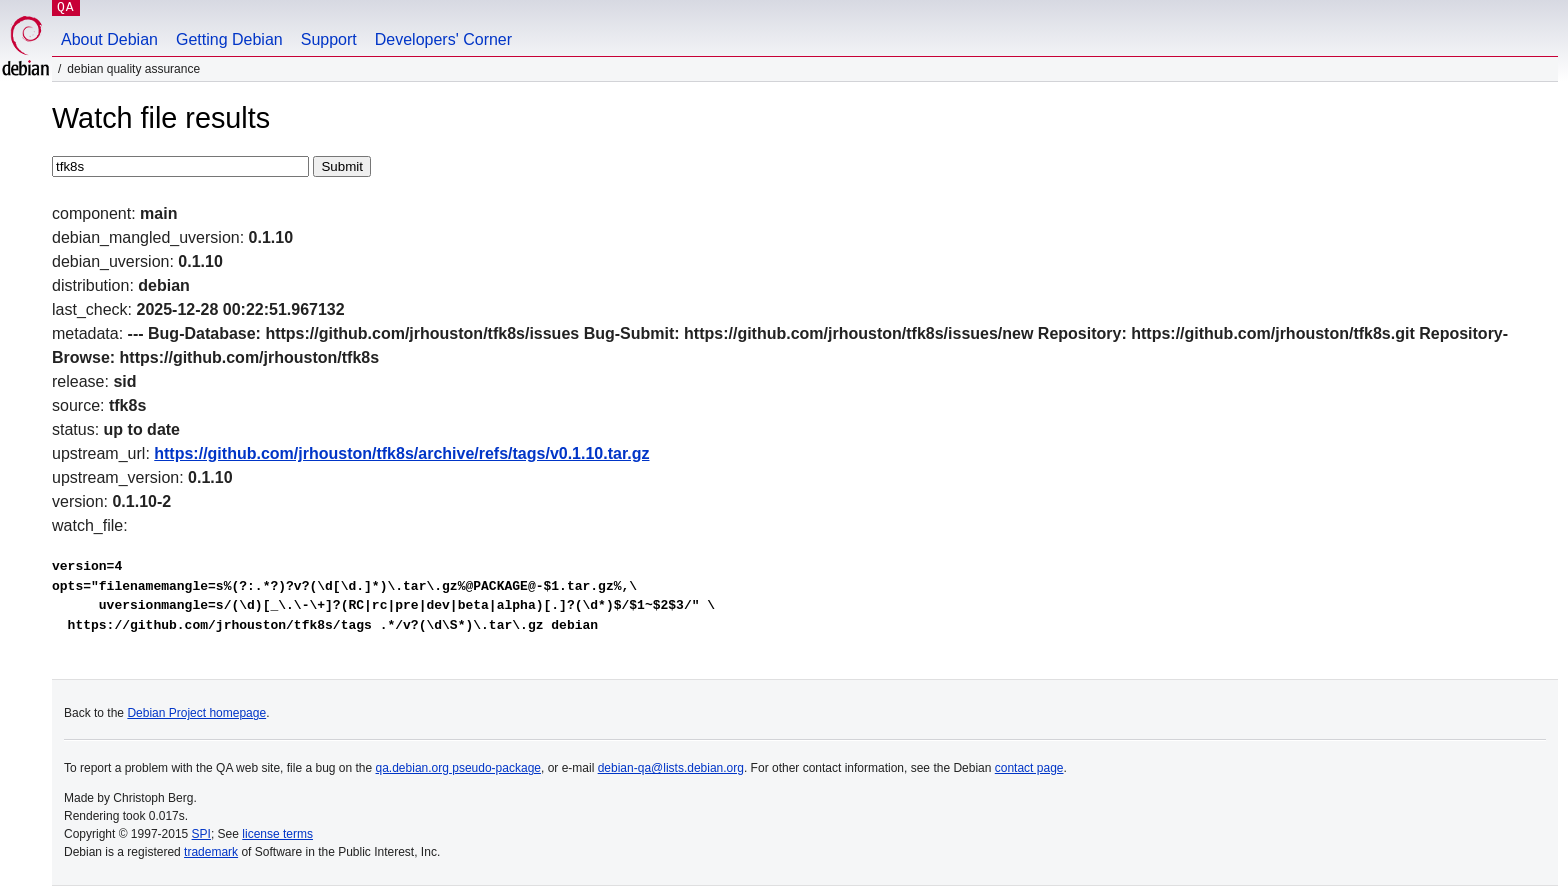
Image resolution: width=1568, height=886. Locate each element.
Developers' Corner (443, 39)
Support (329, 39)
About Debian (109, 39)
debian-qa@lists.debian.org (671, 768)
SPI (201, 834)
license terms (277, 834)
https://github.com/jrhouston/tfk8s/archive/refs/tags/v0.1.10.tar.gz (401, 453)
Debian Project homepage (196, 713)
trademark (211, 852)
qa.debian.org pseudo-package (458, 768)
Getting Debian (229, 39)
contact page (1029, 768)
